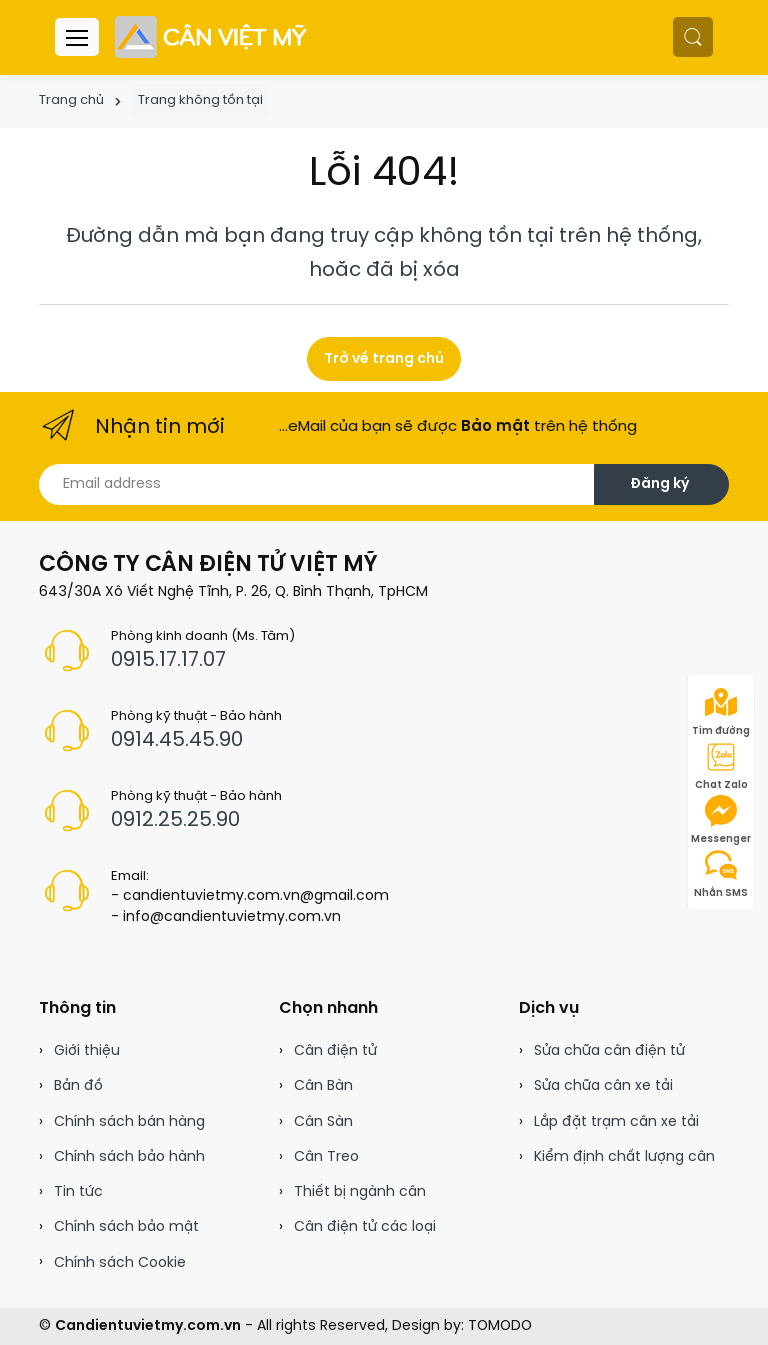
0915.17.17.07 (168, 660)
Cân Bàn (323, 1086)
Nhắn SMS (721, 874)
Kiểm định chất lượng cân (624, 1157)
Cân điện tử (335, 1051)
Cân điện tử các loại (365, 1227)
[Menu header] (77, 37)
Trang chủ (71, 100)
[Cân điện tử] (212, 37)
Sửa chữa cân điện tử (609, 1051)
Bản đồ (78, 1086)
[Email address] (317, 484)
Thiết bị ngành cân (360, 1192)
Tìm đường (721, 712)
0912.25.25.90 (175, 820)
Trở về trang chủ (384, 359)
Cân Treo (326, 1157)
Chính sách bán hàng (129, 1122)
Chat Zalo (721, 766)
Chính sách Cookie (120, 1263)
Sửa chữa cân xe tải (603, 1086)
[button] (693, 37)
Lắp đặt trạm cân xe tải (616, 1122)
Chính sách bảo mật (126, 1227)
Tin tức (78, 1192)
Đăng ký (659, 484)
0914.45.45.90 (177, 740)
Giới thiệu (87, 1051)
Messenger (721, 820)
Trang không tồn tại (200, 100)
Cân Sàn (323, 1122)
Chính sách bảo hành (129, 1157)
